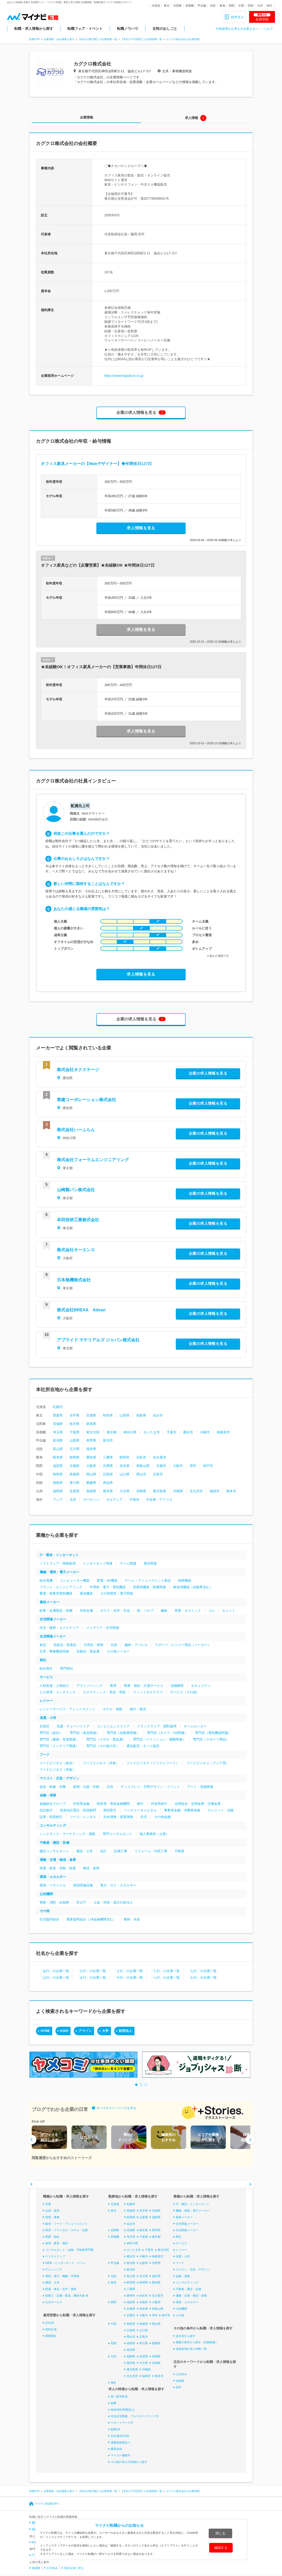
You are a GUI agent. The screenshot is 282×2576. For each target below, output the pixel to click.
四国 (250, 5)
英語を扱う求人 (74, 2568)
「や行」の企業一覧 (128, 1977)
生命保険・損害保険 (118, 1817)
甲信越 (202, 5)
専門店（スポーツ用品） (211, 1739)
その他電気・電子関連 (116, 1593)
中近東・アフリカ (159, 1499)
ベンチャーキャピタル (140, 1810)
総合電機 (46, 1580)
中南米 (134, 1499)
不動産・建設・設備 (54, 1842)
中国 (241, 5)
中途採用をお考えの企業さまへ (237, 29)
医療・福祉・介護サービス (143, 1685)
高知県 (108, 1483)
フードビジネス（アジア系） (207, 1763)
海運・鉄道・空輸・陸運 (57, 1868)
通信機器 (86, 1593)
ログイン (237, 17)
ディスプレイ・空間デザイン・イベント (150, 1787)
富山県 (58, 1449)
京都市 (161, 1466)
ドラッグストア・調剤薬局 (156, 1726)
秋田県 (108, 1415)
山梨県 (74, 1440)
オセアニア (114, 1499)
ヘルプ (268, 29)
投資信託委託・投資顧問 (78, 1810)
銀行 (140, 1803)
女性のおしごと (165, 28)
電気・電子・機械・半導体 (62, 2276)
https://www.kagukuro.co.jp (124, 376)
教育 (113, 1685)
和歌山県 (142, 1466)
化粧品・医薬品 (64, 1645)
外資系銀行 (159, 1803)
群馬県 (91, 1424)
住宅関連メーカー (53, 1619)
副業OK (115, 2429)
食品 (42, 1645)
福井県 (91, 1449)
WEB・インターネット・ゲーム (65, 2263)
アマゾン (85, 2031)
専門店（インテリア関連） (59, 1746)
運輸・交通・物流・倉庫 (58, 1860)
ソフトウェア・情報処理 (57, 1563)
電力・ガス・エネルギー (118, 1885)
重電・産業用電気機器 (55, 1593)
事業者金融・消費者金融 (182, 1810)
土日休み (181, 2374)
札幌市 (58, 1407)
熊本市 (231, 1491)
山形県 (124, 1415)
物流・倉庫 (91, 1868)
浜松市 (141, 1457)
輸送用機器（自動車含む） (193, 1587)
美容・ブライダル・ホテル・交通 (66, 2230)
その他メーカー (118, 1651)
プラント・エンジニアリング (60, 1587)
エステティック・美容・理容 (104, 1692)
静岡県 (74, 1457)
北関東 (177, 5)
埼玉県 (58, 1432)
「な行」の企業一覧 (202, 1971)
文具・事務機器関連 (54, 1651)
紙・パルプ (145, 1610)
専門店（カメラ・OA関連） (167, 1733)
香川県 (74, 1483)
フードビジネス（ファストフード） (152, 1763)
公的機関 (46, 1894)
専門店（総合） (51, 1733)
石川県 (74, 1449)
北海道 (156, 5)
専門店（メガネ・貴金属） (106, 1739)
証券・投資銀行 (51, 1817)
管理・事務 (52, 2217)
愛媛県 (91, 1483)
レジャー (46, 1700)
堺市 (193, 1466)
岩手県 (74, 1415)
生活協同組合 (49, 1919)
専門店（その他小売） (102, 1746)
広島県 (108, 1474)
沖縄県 (178, 1491)
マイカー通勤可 (120, 2455)
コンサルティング (53, 1825)
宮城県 (91, 1415)
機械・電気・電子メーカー (59, 1572)
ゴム (211, 1610)
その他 (45, 1911)
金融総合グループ (52, 1803)
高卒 (178, 2387)
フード (45, 1754)
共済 (143, 1817)
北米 (73, 1499)
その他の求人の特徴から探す (129, 2462)
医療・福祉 (52, 2236)
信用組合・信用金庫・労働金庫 (198, 1803)
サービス (46, 1677)
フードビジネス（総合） (57, 1763)
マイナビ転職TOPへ (47, 2503)
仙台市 (158, 1415)
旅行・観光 (138, 1709)
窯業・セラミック (188, 1610)
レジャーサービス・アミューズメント (67, 1709)
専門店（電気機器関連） (213, 1733)
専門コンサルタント (117, 1834)
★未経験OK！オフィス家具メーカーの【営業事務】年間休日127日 (101, 667)
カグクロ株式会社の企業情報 (183, 39)
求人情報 (191, 118)
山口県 (124, 1474)
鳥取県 (58, 1474)
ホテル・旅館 (112, 1709)
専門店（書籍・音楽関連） (59, 1739)
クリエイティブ (55, 2256)
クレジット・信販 (221, 1810)
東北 (166, 5)
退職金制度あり (120, 2442)
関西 (232, 5)
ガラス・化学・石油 (115, 1610)
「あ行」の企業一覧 (54, 1971)
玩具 (114, 1645)
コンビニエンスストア (113, 1726)
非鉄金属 (86, 1610)
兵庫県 (108, 1466)
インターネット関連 (98, 1563)
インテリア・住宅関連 (102, 1628)
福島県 (141, 1415)
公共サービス (53, 2302)
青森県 (58, 1415)
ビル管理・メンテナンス (57, 1692)
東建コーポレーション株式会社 (86, 1099)
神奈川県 (130, 1432)
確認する (220, 2547)
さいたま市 (151, 1432)
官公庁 (81, 1902)
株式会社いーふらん (76, 1129)
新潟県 (58, 1440)
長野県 (91, 1440)
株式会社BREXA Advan (81, 1310)
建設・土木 (84, 1851)
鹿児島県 (159, 1491)
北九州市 (196, 1491)
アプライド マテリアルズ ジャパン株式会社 (98, 1340)
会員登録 (262, 17)
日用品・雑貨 (93, 1645)
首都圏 (189, 5)
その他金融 (162, 1817)
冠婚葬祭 (177, 1685)
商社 (43, 1660)
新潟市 (108, 1440)
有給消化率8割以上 (123, 2409)
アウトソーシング (89, 1685)
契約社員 (51, 2329)
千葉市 (171, 1432)
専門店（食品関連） (84, 1733)
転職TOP (34, 39)
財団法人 (125, 2031)
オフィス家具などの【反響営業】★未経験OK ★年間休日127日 (98, 565)
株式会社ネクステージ (78, 1069)
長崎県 (91, 1491)
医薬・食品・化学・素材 (60, 2289)
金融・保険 (48, 1795)
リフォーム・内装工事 (150, 1851)
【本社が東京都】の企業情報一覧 (97, 39)
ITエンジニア (53, 2269)
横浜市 (188, 1432)
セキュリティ (201, 1685)
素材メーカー (49, 1602)
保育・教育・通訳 (56, 2243)
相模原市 (223, 1432)
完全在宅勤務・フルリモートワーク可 (135, 2416)
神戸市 (208, 1466)
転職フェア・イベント (85, 28)
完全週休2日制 (120, 2436)
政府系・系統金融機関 (113, 1803)
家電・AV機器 (107, 1580)
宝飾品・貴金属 (87, 1651)
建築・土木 (52, 2282)
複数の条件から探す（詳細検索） (197, 2342)
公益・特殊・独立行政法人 (113, 1902)
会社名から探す (186, 2335)
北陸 (212, 5)
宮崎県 (141, 1491)
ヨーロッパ (91, 1499)
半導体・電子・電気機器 (108, 1587)
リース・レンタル (83, 1817)
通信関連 (150, 1563)
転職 (34, 2542)
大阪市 (178, 1466)
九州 (260, 5)
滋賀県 (58, 1466)
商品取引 (110, 1810)
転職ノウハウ (127, 28)
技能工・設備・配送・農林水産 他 (66, 2295)
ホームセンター (195, 1726)
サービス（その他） (185, 1692)
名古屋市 (159, 1457)
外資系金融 (81, 1803)
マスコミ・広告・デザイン (59, 1778)
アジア (58, 1499)
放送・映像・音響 (52, 1787)
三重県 (108, 1457)
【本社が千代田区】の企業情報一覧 (141, 39)
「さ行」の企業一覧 (128, 1971)
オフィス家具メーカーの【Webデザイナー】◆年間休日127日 (96, 464)
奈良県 (124, 1466)
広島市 (158, 1474)
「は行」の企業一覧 (54, 1977)
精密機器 (184, 1580)
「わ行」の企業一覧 (202, 1977)
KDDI (64, 2031)
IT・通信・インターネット (59, 1555)
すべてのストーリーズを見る (116, 2108)
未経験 (180, 2380)
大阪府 (91, 1466)
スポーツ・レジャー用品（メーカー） (183, 1645)
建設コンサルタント (54, 1851)
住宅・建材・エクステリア (59, 1628)
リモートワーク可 (122, 2422)
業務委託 (51, 2335)
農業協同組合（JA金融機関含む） (91, 1919)
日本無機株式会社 (74, 1280)
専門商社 (66, 1668)
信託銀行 (46, 1810)
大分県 (124, 1491)
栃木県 (74, 1424)
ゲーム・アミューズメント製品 (148, 1580)
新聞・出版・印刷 (86, 1787)
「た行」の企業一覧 (165, 1971)
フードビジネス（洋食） (101, 1763)
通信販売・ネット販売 (142, 1746)
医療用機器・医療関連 (149, 1587)
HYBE (45, 2031)
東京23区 (93, 1432)
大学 (105, 2031)
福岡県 (58, 1491)
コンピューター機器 (75, 1580)
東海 (222, 5)
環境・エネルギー (53, 1877)
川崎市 (205, 1432)
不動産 (179, 1851)
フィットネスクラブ (148, 1692)
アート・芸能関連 (200, 1787)
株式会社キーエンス (76, 1250)
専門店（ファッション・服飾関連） (159, 1739)
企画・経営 (52, 2210)
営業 (48, 2204)
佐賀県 (74, 1491)
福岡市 (214, 1491)
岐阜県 (58, 1457)
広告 (110, 1787)
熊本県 (108, 1491)
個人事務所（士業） (154, 1834)
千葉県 (74, 1432)
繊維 (164, 1610)
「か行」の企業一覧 (91, 1971)
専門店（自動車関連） (123, 1733)
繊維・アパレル (136, 1645)
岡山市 (141, 1474)
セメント (228, 1610)
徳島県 (58, 1483)
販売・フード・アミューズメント (66, 2223)
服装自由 (116, 2448)
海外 (269, 5)
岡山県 (91, 1474)
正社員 (49, 2322)
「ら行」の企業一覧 (165, 1977)
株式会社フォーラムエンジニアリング (93, 1159)
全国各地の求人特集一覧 (191, 2349)
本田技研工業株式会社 (78, 1219)
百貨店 (44, 1726)
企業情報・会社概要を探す (58, 39)
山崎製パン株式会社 (76, 1189)
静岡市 (124, 1457)
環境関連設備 (83, 1885)
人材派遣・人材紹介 (54, 1685)
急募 (113, 2403)
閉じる (220, 2533)
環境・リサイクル (52, 1885)
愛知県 (91, 1457)
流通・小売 (48, 1718)
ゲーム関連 (128, 1563)
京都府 (74, 1466)
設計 (103, 1851)
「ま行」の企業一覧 (91, 1977)
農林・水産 (132, 1919)
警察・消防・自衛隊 (54, 1902)
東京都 (112, 1432)
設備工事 (120, 1851)
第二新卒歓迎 (119, 2396)
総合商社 (46, 1668)
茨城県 (58, 1424)
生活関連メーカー (53, 1636)
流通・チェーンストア (73, 1726)
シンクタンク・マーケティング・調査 (67, 1834)
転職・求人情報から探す (33, 28)
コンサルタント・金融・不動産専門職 (69, 2250)
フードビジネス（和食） (57, 1769)
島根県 (74, 1474)
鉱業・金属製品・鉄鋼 (55, 1610)
